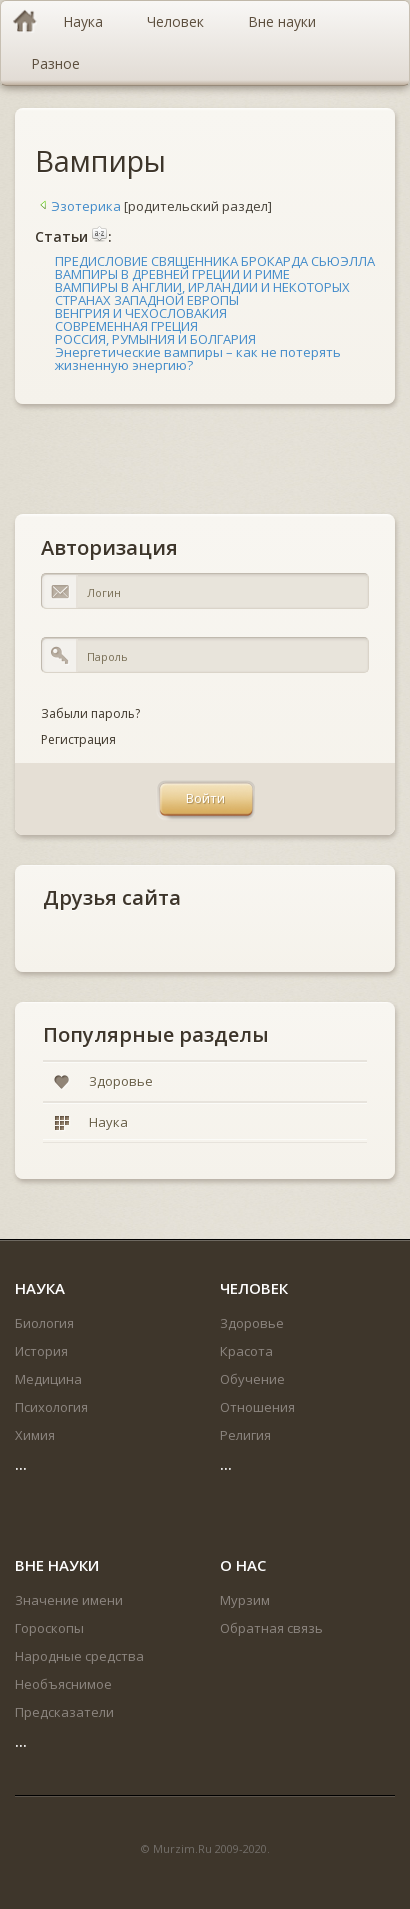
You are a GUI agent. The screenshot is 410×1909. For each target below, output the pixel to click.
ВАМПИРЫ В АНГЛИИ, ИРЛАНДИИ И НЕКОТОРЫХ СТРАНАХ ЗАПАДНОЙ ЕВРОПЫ (202, 293)
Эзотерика (78, 206)
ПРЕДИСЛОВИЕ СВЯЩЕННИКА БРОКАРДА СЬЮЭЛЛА (215, 261)
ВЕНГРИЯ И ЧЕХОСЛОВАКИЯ (141, 313)
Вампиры (100, 160)
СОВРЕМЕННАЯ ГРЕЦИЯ (126, 326)
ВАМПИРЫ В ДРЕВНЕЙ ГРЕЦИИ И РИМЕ (172, 274)
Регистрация (78, 739)
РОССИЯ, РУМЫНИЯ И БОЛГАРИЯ (155, 339)
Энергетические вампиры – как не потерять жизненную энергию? (198, 358)
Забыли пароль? (90, 713)
